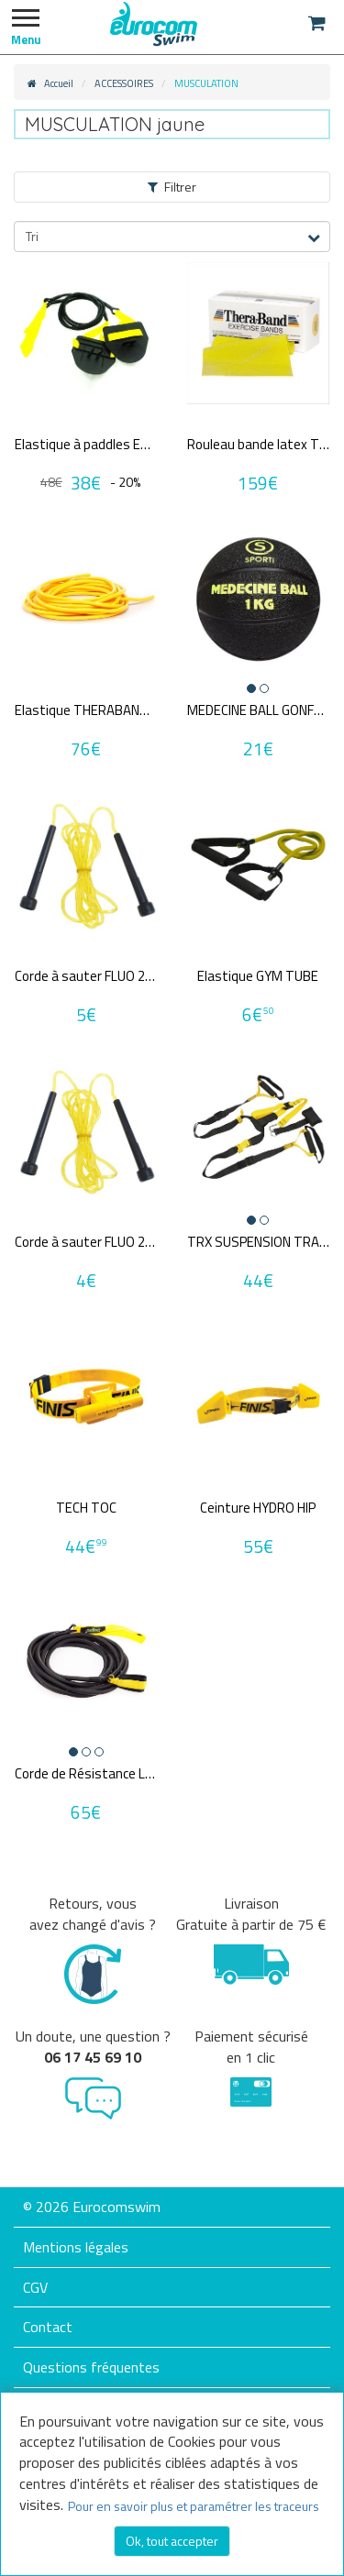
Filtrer (172, 186)
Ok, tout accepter (172, 2540)
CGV (35, 2287)
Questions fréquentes (91, 2367)
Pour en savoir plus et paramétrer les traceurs (193, 2505)
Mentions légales (75, 2247)
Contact (47, 2327)
